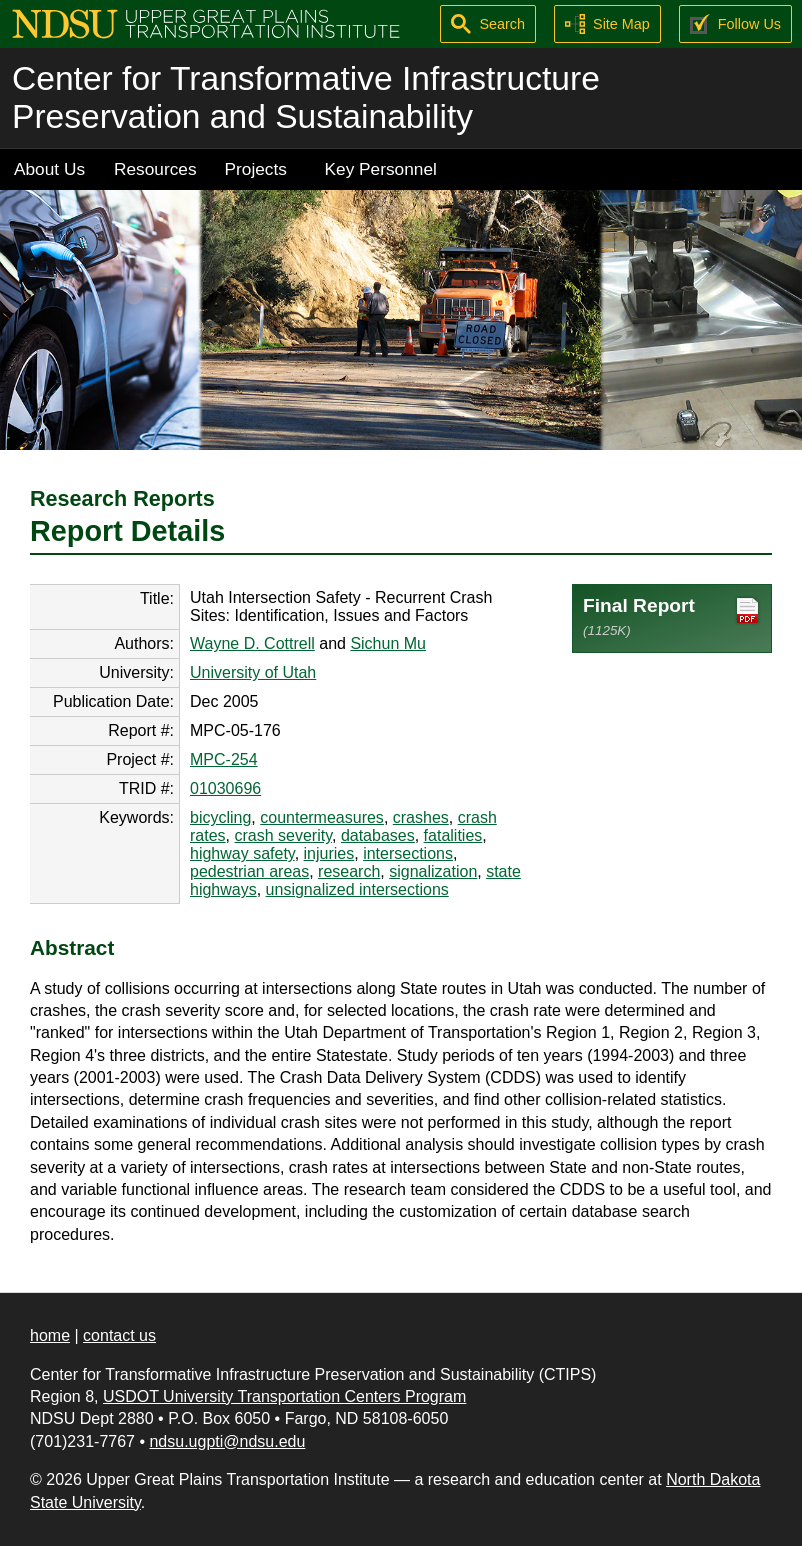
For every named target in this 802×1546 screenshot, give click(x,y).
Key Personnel (381, 169)
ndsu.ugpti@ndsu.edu (227, 1441)
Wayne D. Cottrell (252, 643)
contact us (119, 1335)
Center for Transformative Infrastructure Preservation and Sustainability (306, 97)
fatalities (453, 835)
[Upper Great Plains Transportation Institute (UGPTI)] (206, 22)
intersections (408, 853)
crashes (421, 817)
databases (378, 835)
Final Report (672, 616)
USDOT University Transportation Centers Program (284, 1396)
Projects (256, 169)
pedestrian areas (249, 871)
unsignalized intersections (357, 889)
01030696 (225, 788)
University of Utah (253, 672)
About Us (49, 169)
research (349, 871)
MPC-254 (224, 759)
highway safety (242, 853)
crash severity (283, 835)
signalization (433, 871)
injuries (329, 853)
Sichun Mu (388, 643)
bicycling (220, 817)
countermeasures (322, 817)
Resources (155, 169)
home (50, 1335)
